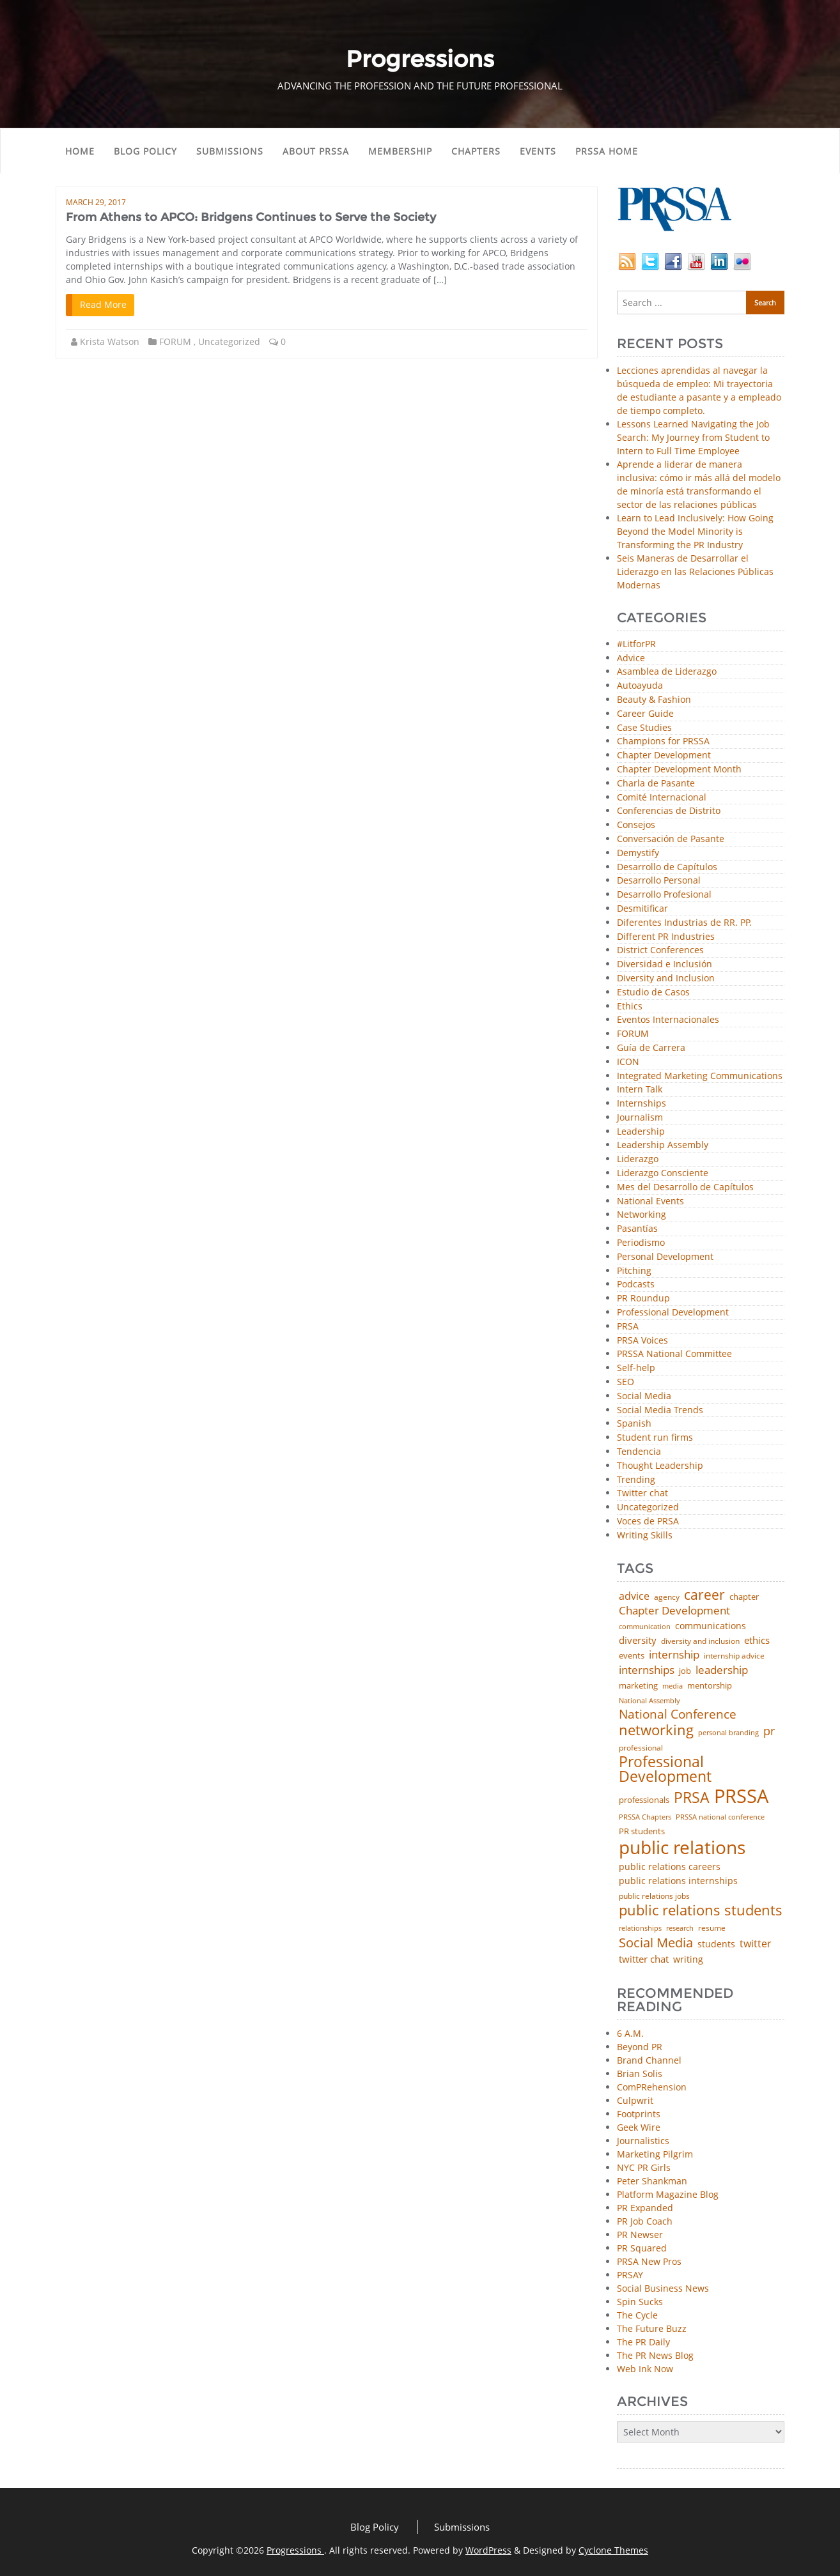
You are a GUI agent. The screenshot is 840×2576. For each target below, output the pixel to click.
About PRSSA (316, 151)
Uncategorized (229, 341)
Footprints (638, 2114)
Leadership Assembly (662, 1145)
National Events (650, 1201)
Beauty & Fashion (654, 699)
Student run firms (655, 1437)
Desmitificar (642, 908)
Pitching (634, 1271)
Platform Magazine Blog (668, 2194)
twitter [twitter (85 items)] (756, 1944)
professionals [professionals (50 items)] (644, 1800)
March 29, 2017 (96, 202)
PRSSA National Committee (674, 1354)
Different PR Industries (666, 936)
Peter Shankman (652, 2181)
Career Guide (645, 714)
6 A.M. (630, 2033)
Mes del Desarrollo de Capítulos (685, 1187)
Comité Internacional (661, 797)
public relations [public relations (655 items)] (682, 1848)
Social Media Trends (660, 1410)
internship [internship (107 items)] (674, 1654)
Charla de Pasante (656, 783)
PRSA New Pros (649, 2261)
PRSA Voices (642, 1340)
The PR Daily (643, 2342)
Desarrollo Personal (659, 880)
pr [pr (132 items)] (769, 1730)
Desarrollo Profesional (664, 894)
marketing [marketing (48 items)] (638, 1686)
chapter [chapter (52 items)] (744, 1597)
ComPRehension (652, 2087)
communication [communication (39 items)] (645, 1626)
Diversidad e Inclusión (664, 964)
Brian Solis (639, 2073)
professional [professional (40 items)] (641, 1748)
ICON (628, 1062)
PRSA (628, 1326)
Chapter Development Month (679, 769)
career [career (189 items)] (704, 1595)
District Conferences (660, 950)
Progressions (295, 2550)
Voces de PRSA (648, 1521)
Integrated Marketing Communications (699, 1076)
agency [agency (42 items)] (667, 1597)
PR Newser (640, 2234)
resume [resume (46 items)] (712, 1928)
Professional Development (673, 1312)
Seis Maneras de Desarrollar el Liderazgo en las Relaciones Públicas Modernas (695, 571)
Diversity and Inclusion (666, 978)
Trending (636, 1480)
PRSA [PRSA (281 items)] (692, 1798)
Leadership (641, 1131)
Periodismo (641, 1243)
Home (80, 151)
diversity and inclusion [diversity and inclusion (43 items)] (700, 1641)
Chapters (476, 151)
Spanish (634, 1423)
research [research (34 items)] (680, 1928)
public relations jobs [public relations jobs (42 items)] (654, 1896)
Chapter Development (664, 755)
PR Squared (642, 2248)
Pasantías (637, 1228)
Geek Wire (638, 2127)
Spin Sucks (640, 2302)
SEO (625, 1382)
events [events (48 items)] (631, 1656)
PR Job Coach (645, 2221)
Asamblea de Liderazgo (667, 671)
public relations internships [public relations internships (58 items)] (678, 1880)
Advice (631, 658)
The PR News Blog (655, 2355)
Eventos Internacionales (668, 1020)
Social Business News (663, 2288)
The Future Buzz (652, 2328)
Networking (641, 1214)
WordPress (488, 2550)
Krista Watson (109, 341)
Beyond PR (639, 2047)
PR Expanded (645, 2208)
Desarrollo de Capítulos (667, 867)
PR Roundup (643, 1298)
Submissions (229, 151)
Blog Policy (145, 151)
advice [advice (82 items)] (634, 1596)
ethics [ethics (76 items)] (757, 1640)
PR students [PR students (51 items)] (642, 1831)
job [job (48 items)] (685, 1671)
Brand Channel (649, 2060)
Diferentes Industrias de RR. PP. (684, 922)
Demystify (638, 853)
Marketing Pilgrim (655, 2154)
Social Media (644, 1396)
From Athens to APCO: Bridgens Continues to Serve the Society (251, 217)
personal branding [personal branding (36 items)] (728, 1732)
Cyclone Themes (613, 2550)
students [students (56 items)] (716, 1944)
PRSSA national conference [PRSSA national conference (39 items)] (720, 1816)
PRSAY (630, 2275)
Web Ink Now (645, 2369)
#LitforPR (636, 644)
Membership (400, 151)
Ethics (629, 1006)
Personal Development (665, 1257)
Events (538, 151)
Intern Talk (639, 1089)
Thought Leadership (660, 1465)
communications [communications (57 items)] (710, 1625)
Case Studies (644, 728)
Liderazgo (637, 1159)
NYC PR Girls (644, 2167)
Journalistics (643, 2141)
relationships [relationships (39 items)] (640, 1927)
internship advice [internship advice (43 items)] (734, 1656)
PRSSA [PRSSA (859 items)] (741, 1796)
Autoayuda (640, 685)
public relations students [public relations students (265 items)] (700, 1910)
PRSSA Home (606, 151)
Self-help (636, 1368)
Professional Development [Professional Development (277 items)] (665, 1769)
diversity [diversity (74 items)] (638, 1640)
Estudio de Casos (653, 992)
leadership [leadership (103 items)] (722, 1669)
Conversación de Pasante (670, 839)
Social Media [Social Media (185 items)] (656, 1942)
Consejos (636, 825)
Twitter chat (642, 1493)
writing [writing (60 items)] (688, 1959)
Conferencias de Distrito (668, 811)
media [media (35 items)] (672, 1686)
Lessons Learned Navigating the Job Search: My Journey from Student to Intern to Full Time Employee (693, 437)
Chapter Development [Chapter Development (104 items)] (674, 1610)
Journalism (640, 1117)
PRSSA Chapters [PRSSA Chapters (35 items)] (645, 1817)
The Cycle (637, 2315)
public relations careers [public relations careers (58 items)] (669, 1866)
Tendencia (639, 1451)
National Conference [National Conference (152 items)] (677, 1714)
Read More (103, 304)
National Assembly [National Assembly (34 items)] (649, 1701)
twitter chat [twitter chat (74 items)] (644, 1959)
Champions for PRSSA (663, 741)
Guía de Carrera (651, 1048)
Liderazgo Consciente (662, 1173)
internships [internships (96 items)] (646, 1670)
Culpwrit (635, 2100)
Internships (641, 1103)
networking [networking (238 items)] (656, 1730)
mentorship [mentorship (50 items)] (709, 1686)
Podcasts (636, 1284)
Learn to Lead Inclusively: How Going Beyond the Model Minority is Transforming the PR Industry (695, 531)
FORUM (175, 341)
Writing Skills (645, 1535)
